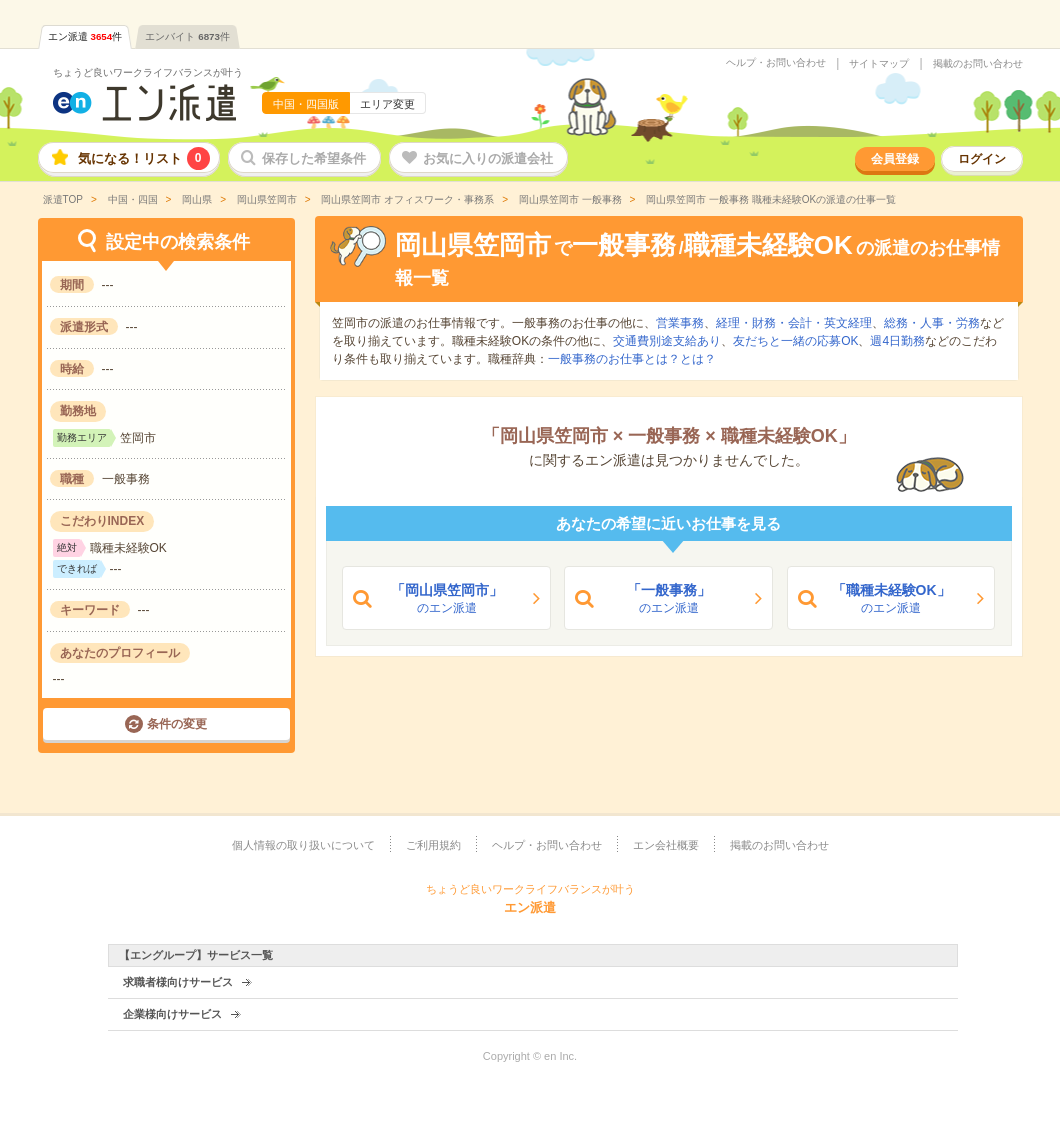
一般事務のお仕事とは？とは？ (632, 359)
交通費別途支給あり (667, 341)
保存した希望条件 (314, 158)
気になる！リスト (144, 158)
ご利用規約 (433, 845)
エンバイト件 (187, 36)
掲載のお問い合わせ (978, 64)
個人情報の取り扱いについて (303, 845)
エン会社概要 (666, 845)
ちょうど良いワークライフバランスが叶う (148, 72)
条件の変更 (177, 724)
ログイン (982, 159)
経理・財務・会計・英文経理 (794, 323)
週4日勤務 (897, 341)
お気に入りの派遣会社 (488, 158)
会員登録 (895, 159)
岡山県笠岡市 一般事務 (569, 199)
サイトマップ (879, 64)
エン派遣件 (85, 36)
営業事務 (680, 323)
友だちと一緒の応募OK (795, 341)
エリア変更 (387, 104)
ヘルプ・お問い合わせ (776, 63)
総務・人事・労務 (932, 323)
